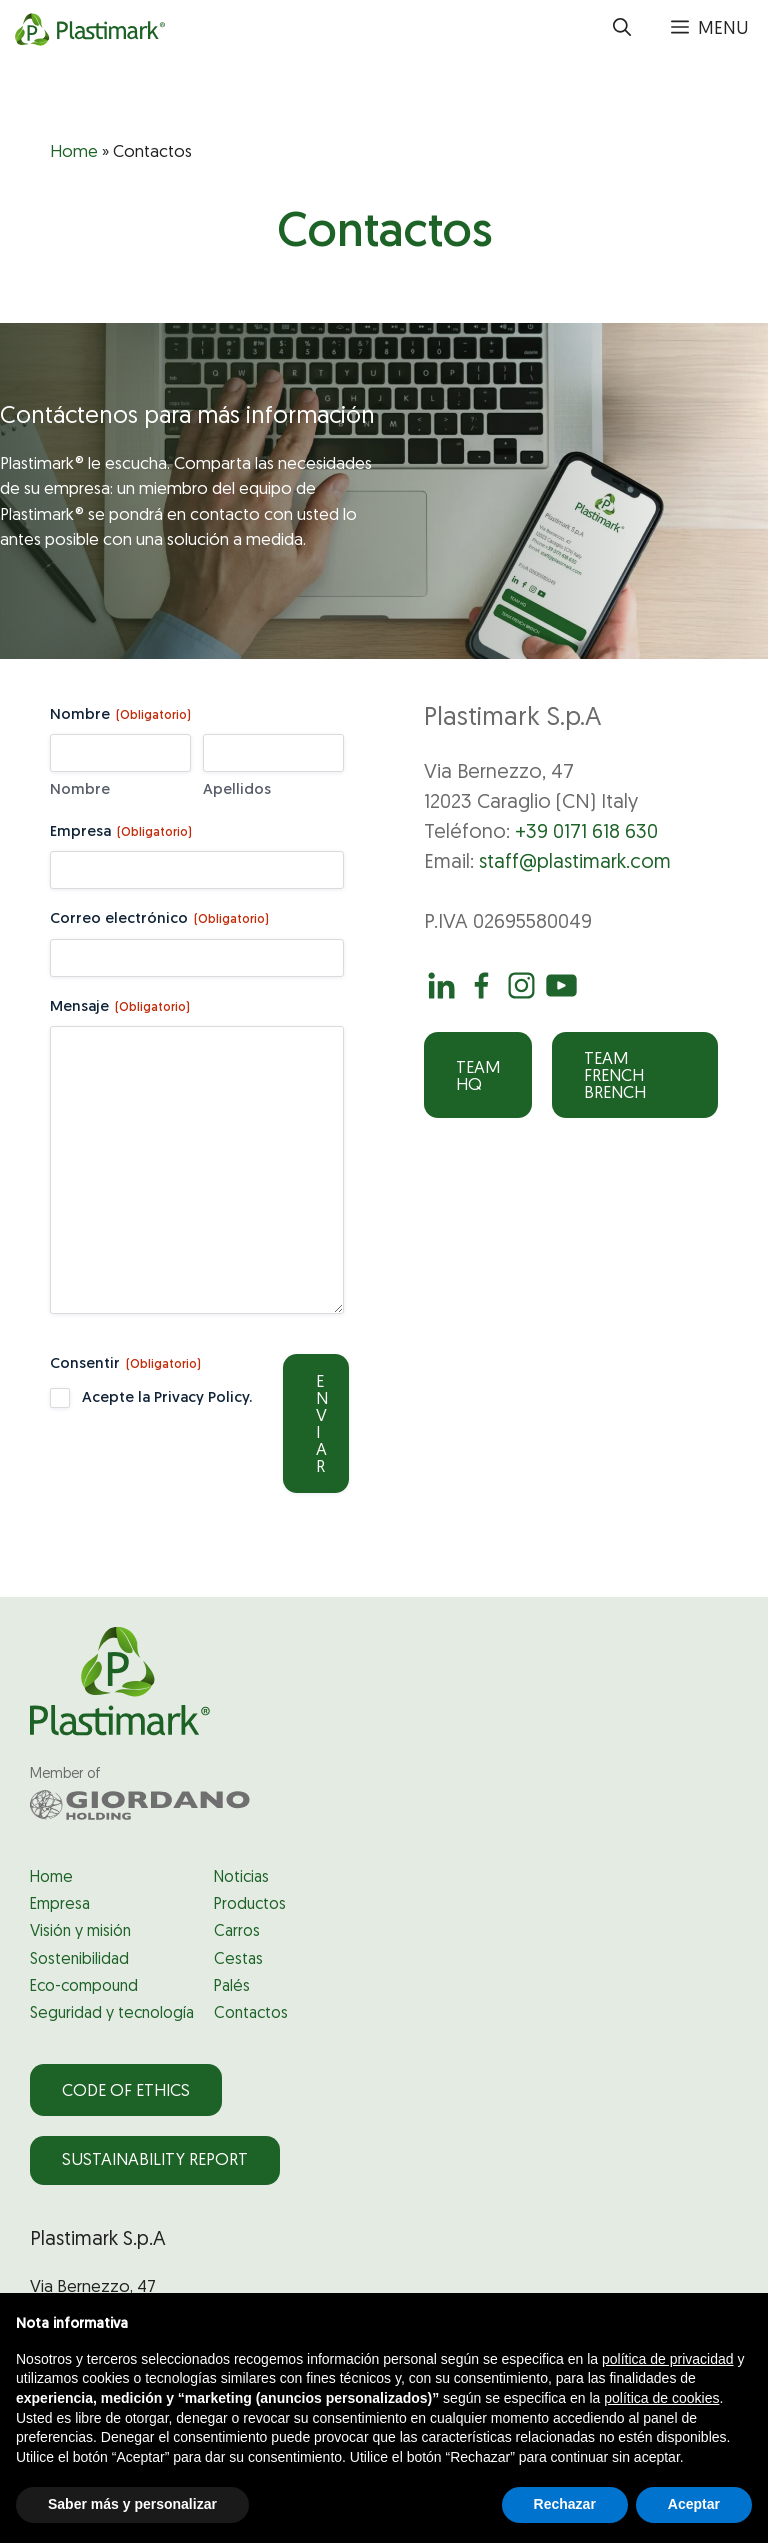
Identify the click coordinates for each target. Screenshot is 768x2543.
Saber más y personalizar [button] (132, 2504)
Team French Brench (615, 1076)
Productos (250, 1905)
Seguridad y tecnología (112, 2014)
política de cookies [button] (661, 2398)
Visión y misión (80, 1932)
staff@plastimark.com (575, 863)
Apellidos (237, 790)
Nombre (80, 790)
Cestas (238, 1960)
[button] (622, 30)
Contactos (251, 2014)
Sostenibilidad (79, 1960)
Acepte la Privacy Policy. (167, 1398)
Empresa (121, 833)
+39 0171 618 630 (586, 833)
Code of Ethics (126, 2091)
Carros (237, 1932)
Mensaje (120, 1008)
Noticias (241, 1878)
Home (74, 152)
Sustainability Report (155, 2160)
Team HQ (478, 1077)
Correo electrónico (159, 920)
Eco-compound (84, 1987)
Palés (232, 1987)
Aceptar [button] (694, 2504)
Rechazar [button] (565, 2504)
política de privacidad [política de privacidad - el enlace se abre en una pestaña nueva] (668, 2359)
